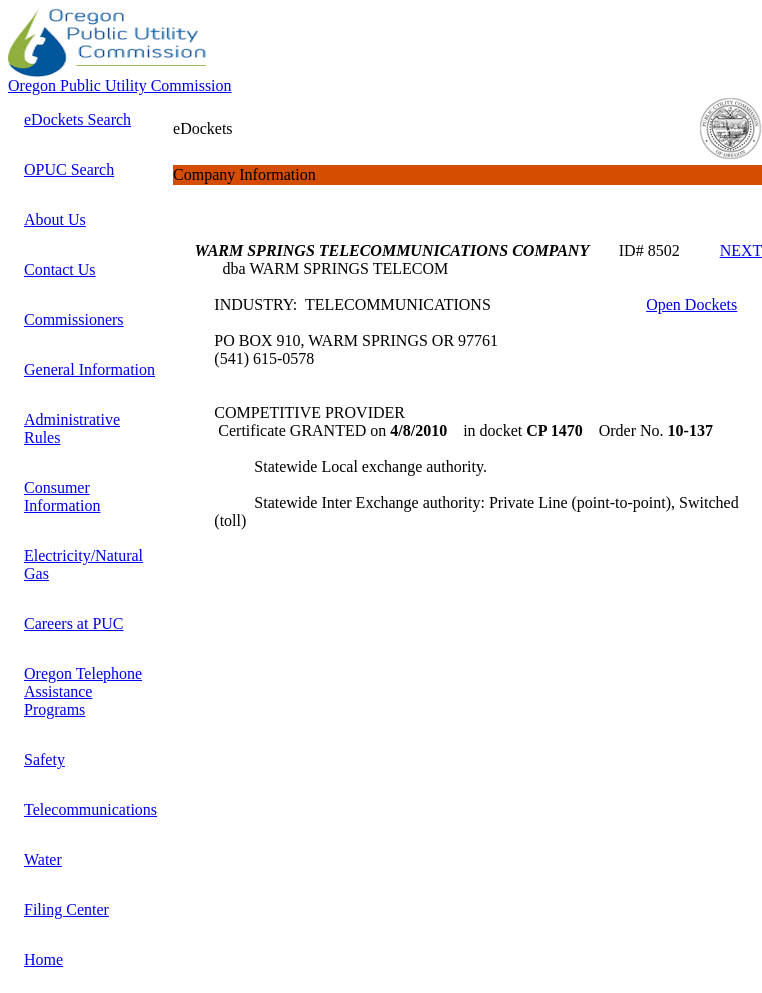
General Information (89, 369)
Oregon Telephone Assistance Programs (83, 691)
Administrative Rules (72, 428)
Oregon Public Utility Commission (120, 85)
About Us (55, 219)
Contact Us (60, 269)
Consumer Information (62, 496)
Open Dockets (691, 304)
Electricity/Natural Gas (83, 564)
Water (43, 859)
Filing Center (66, 909)
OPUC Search (69, 169)
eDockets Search (77, 119)
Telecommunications (90, 809)
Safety (44, 759)
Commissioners (74, 319)
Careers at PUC (74, 623)
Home (43, 959)
